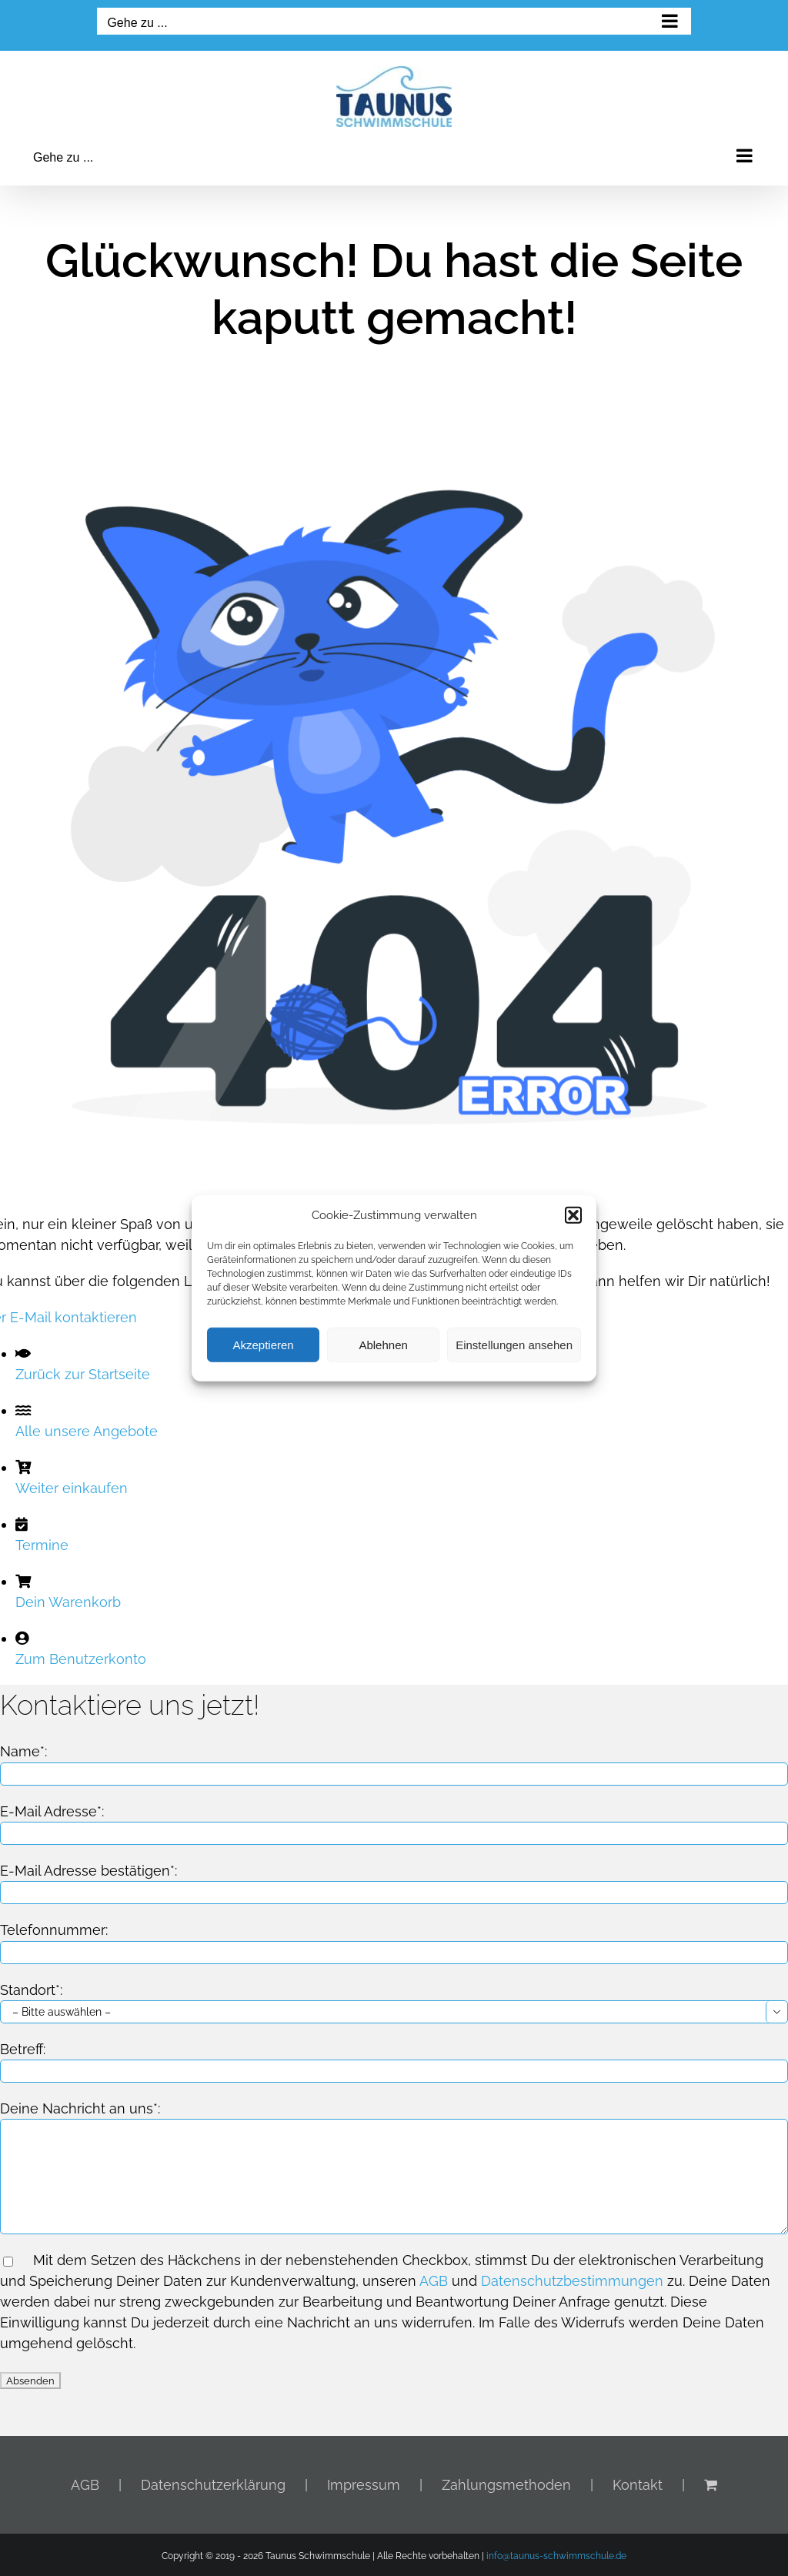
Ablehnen (383, 1344)
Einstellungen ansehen (514, 1344)
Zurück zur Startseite (82, 1374)
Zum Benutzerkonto (80, 1659)
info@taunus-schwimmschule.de (556, 2556)
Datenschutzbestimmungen (572, 2281)
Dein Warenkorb (68, 1602)
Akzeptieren (262, 1344)
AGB (433, 2281)
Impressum (363, 2485)
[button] (573, 1215)
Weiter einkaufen (71, 1488)
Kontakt (638, 2485)
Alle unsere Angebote (86, 1431)
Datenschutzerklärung (213, 2485)
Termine (41, 1545)
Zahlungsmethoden (506, 2485)
